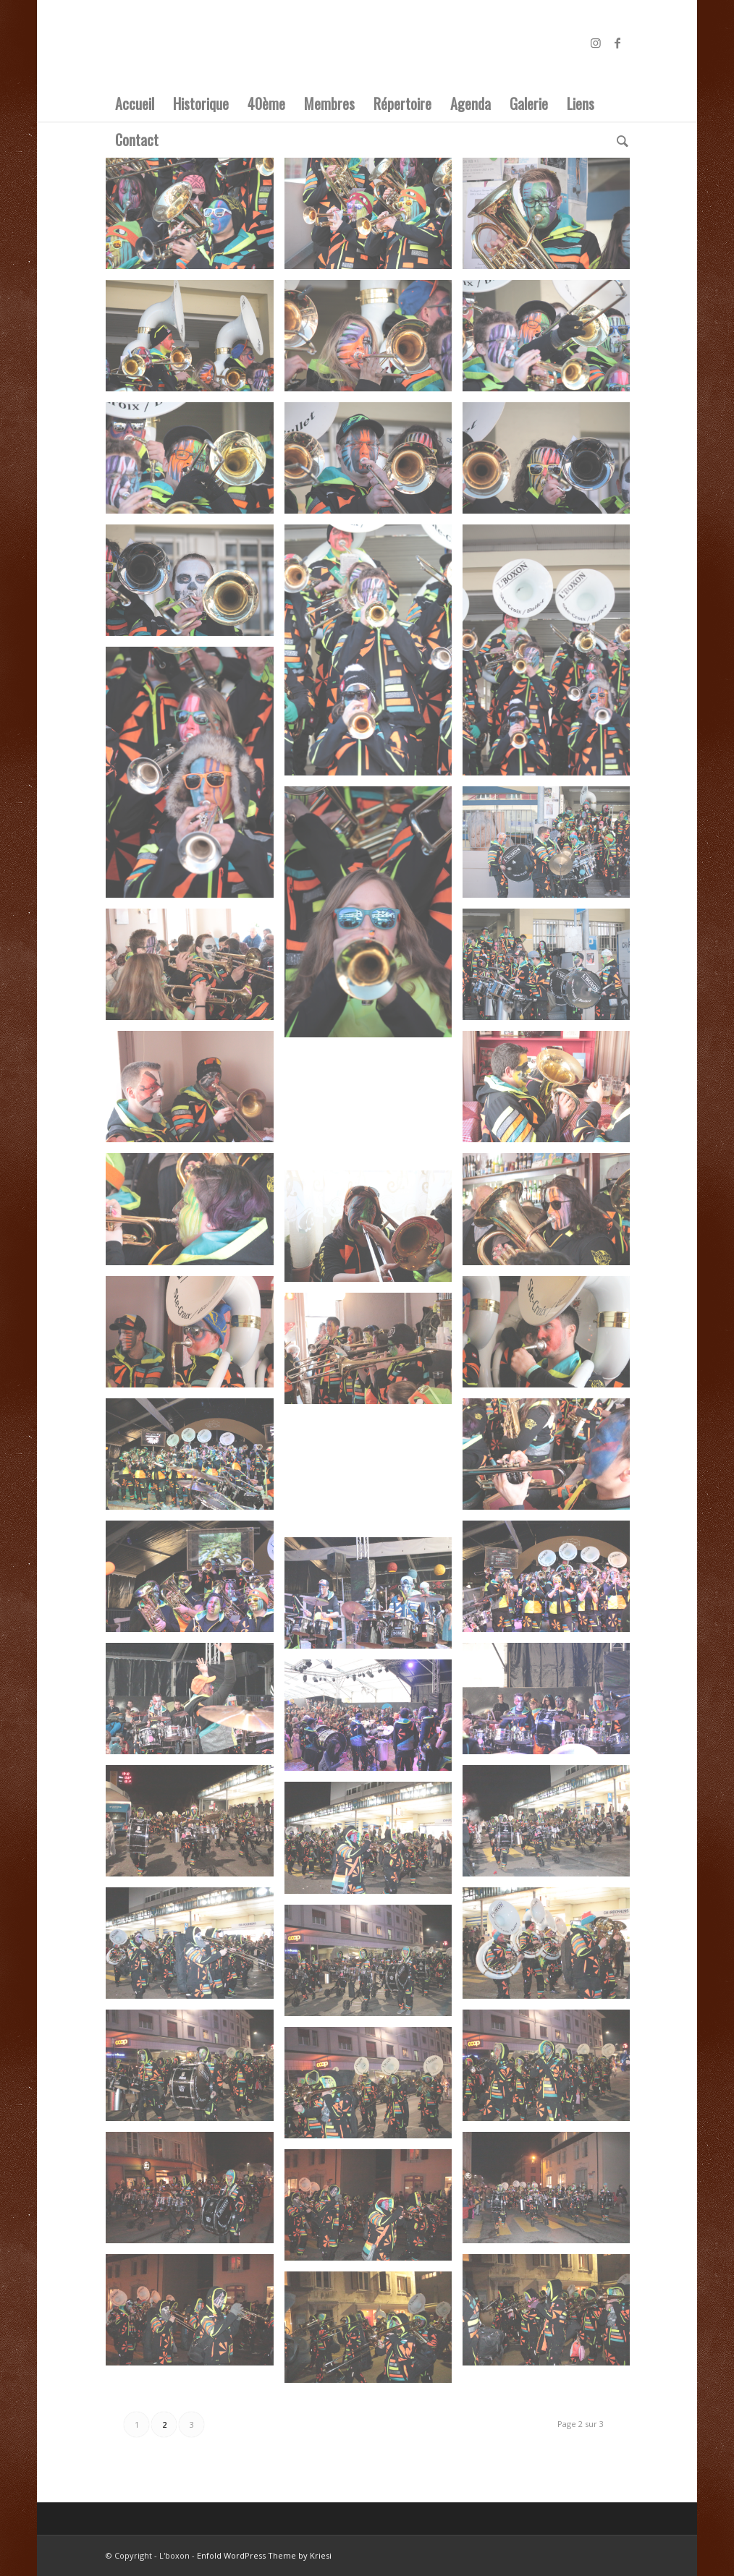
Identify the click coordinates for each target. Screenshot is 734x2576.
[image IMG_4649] (552, 1826)
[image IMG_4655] (552, 2071)
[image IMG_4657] (195, 2193)
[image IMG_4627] (552, 1337)
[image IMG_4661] (195, 2315)
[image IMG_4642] (195, 1704)
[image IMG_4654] (195, 2071)
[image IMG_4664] (373, 2332)
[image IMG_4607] (373, 917)
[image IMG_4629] (373, 1354)
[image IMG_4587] (373, 219)
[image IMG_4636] (373, 1476)
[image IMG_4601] (373, 463)
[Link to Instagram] (596, 43)
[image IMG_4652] (552, 1948)
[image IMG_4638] (195, 1582)
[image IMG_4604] (373, 655)
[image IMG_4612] (552, 970)
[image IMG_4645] (552, 1704)
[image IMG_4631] (552, 1459)
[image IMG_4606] (195, 778)
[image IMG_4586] (195, 219)
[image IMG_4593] (373, 341)
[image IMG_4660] (373, 2210)
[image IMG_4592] (195, 341)
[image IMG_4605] (552, 655)
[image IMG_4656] (373, 2088)
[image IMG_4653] (373, 1966)
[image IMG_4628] (195, 1337)
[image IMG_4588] (552, 219)
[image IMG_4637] (552, 1582)
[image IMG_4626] (373, 1231)
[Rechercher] (617, 140)
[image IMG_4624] (195, 1214)
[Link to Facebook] (617, 43)
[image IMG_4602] (552, 463)
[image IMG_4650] (373, 1843)
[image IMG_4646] (373, 1720)
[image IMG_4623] (552, 1214)
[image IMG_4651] (195, 1948)
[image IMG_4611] (552, 847)
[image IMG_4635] (195, 1459)
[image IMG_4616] (195, 970)
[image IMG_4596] (195, 463)
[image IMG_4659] (552, 2193)
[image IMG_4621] (195, 1092)
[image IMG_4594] (552, 341)
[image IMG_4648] (195, 1826)
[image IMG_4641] (373, 1598)
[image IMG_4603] (195, 585)
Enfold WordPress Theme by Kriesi (264, 2555)
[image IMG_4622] (373, 1109)
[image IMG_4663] (552, 2315)
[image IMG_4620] (552, 1092)
